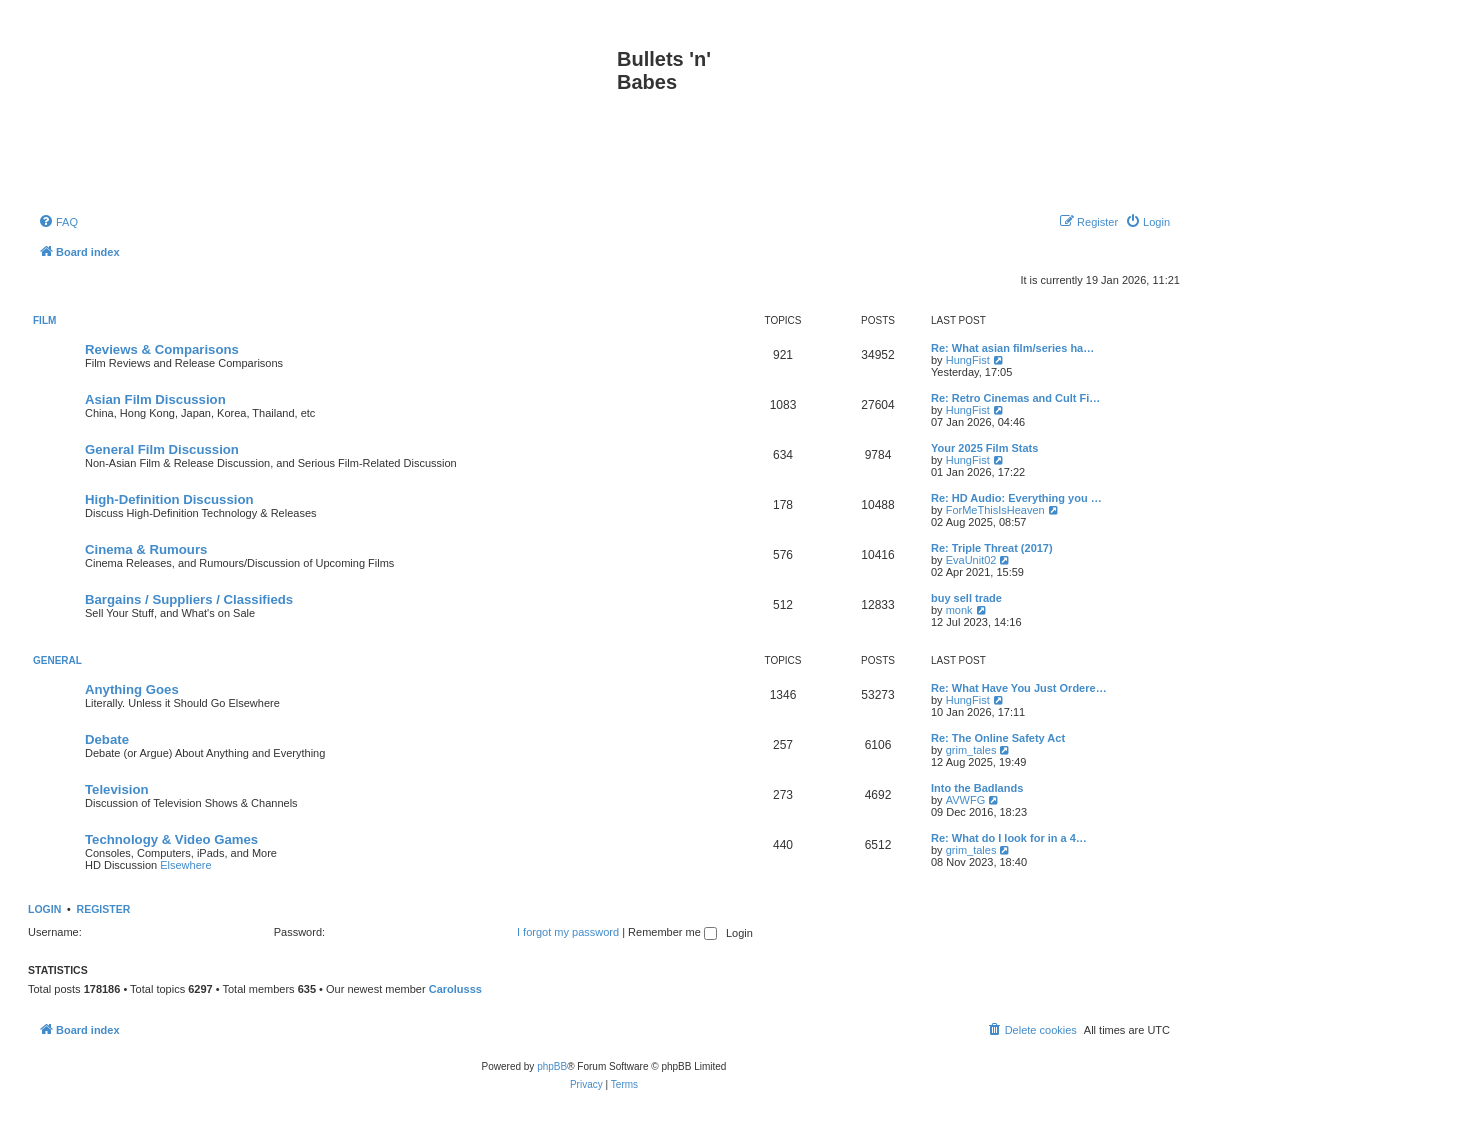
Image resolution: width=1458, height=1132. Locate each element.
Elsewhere (185, 865)
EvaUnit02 (971, 560)
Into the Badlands (977, 788)
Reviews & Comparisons (162, 349)
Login (44, 909)
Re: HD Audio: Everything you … (1016, 498)
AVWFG (966, 800)
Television (117, 789)
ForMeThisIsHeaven (995, 510)
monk (959, 610)
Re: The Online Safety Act (998, 738)
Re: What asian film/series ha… (1012, 348)
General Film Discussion (162, 449)
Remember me (672, 932)
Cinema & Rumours (146, 549)
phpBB (552, 1066)
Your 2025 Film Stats (984, 448)
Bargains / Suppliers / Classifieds (189, 599)
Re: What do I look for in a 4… (1009, 838)
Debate (107, 739)
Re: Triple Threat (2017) (992, 548)
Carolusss (455, 989)
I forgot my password (568, 932)
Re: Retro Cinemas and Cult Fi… (1015, 398)
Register (104, 909)
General (57, 660)
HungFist (968, 360)
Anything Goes (132, 689)
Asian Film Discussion (155, 399)
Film (44, 320)
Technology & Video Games (171, 839)
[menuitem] (58, 222)
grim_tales (971, 750)
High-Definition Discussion (169, 499)
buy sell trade (966, 598)
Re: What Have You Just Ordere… (1019, 688)
